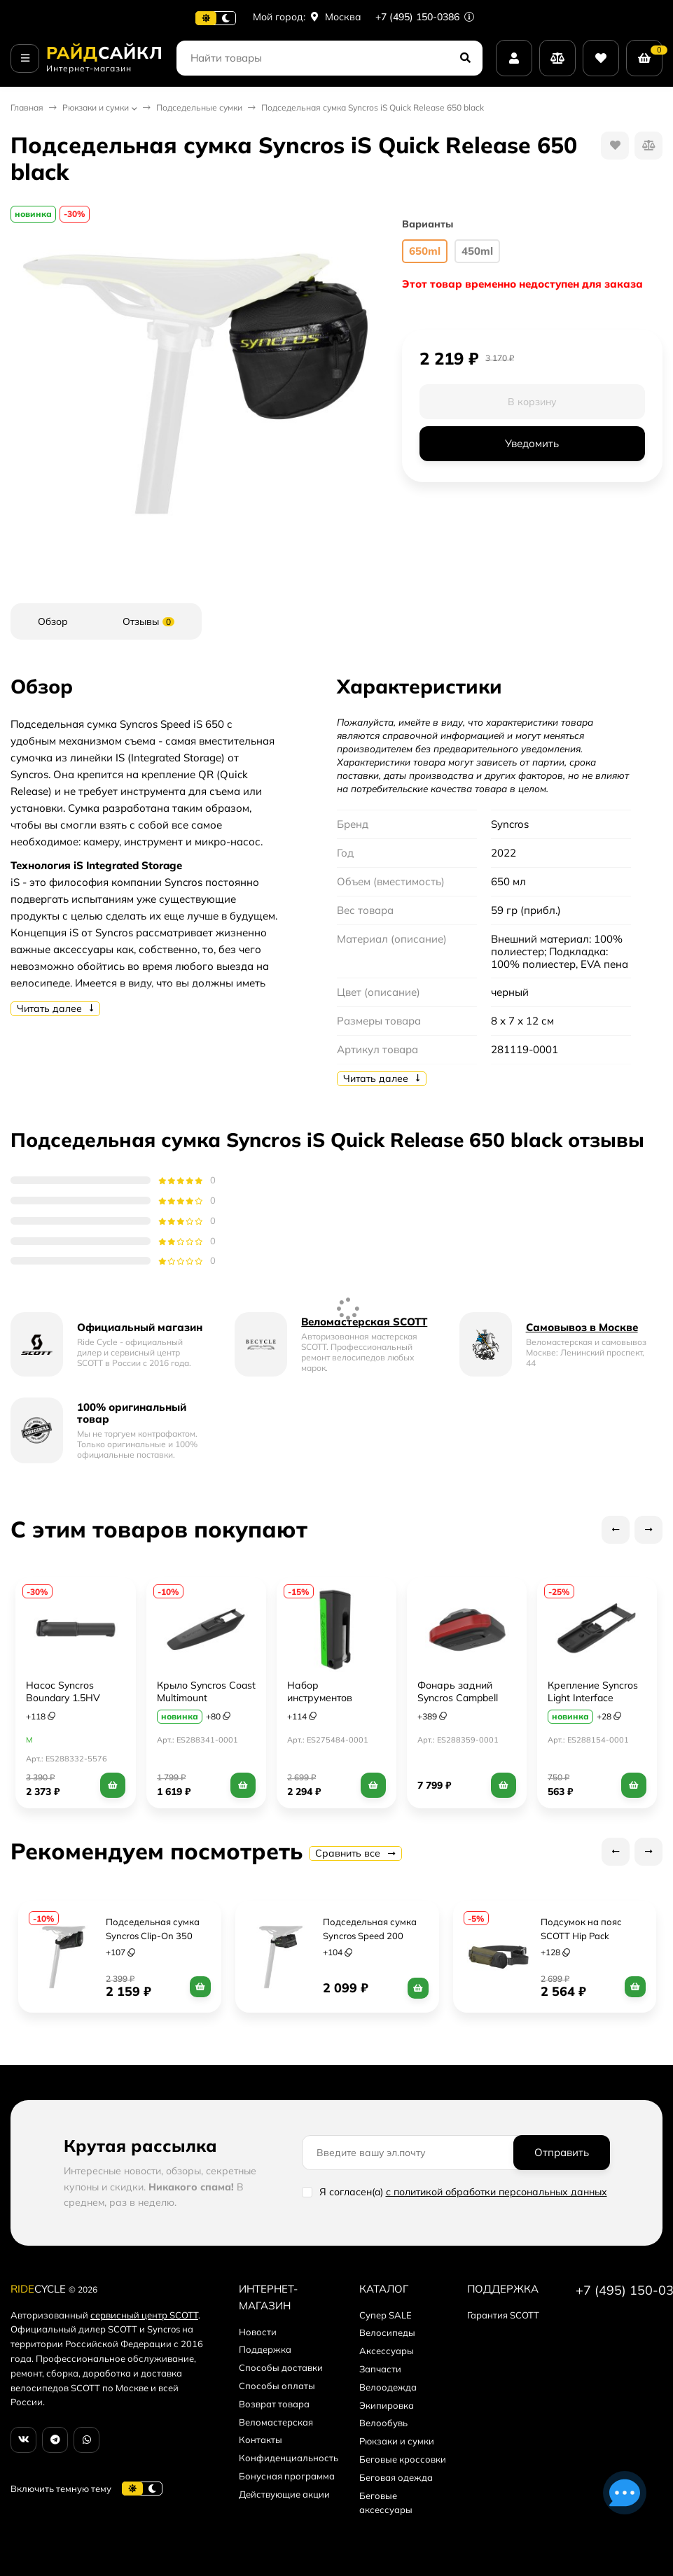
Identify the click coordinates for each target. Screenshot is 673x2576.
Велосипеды (387, 2332)
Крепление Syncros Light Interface (593, 1691)
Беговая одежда (396, 2477)
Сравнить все (355, 1853)
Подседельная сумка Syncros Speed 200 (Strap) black (371, 1935)
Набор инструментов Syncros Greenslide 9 (334, 1698)
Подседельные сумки (199, 107)
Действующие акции (284, 2494)
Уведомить (532, 443)
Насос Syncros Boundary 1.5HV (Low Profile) (63, 1698)
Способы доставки (281, 2367)
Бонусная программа (287, 2476)
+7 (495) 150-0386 (424, 16)
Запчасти (380, 2368)
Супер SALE (385, 2315)
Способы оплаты (277, 2385)
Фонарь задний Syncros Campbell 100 (457, 1698)
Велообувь (383, 2422)
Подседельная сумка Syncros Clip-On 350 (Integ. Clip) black (154, 1935)
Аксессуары (386, 2350)
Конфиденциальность (288, 2457)
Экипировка (386, 2405)
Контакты (260, 2439)
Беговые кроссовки (402, 2459)
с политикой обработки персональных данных (496, 2192)
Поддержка (265, 2349)
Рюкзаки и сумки (95, 107)
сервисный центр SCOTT (144, 2315)
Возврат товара (274, 2403)
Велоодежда (388, 2387)
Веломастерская (276, 2422)
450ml (477, 251)
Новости (258, 2331)
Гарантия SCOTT (503, 2315)
